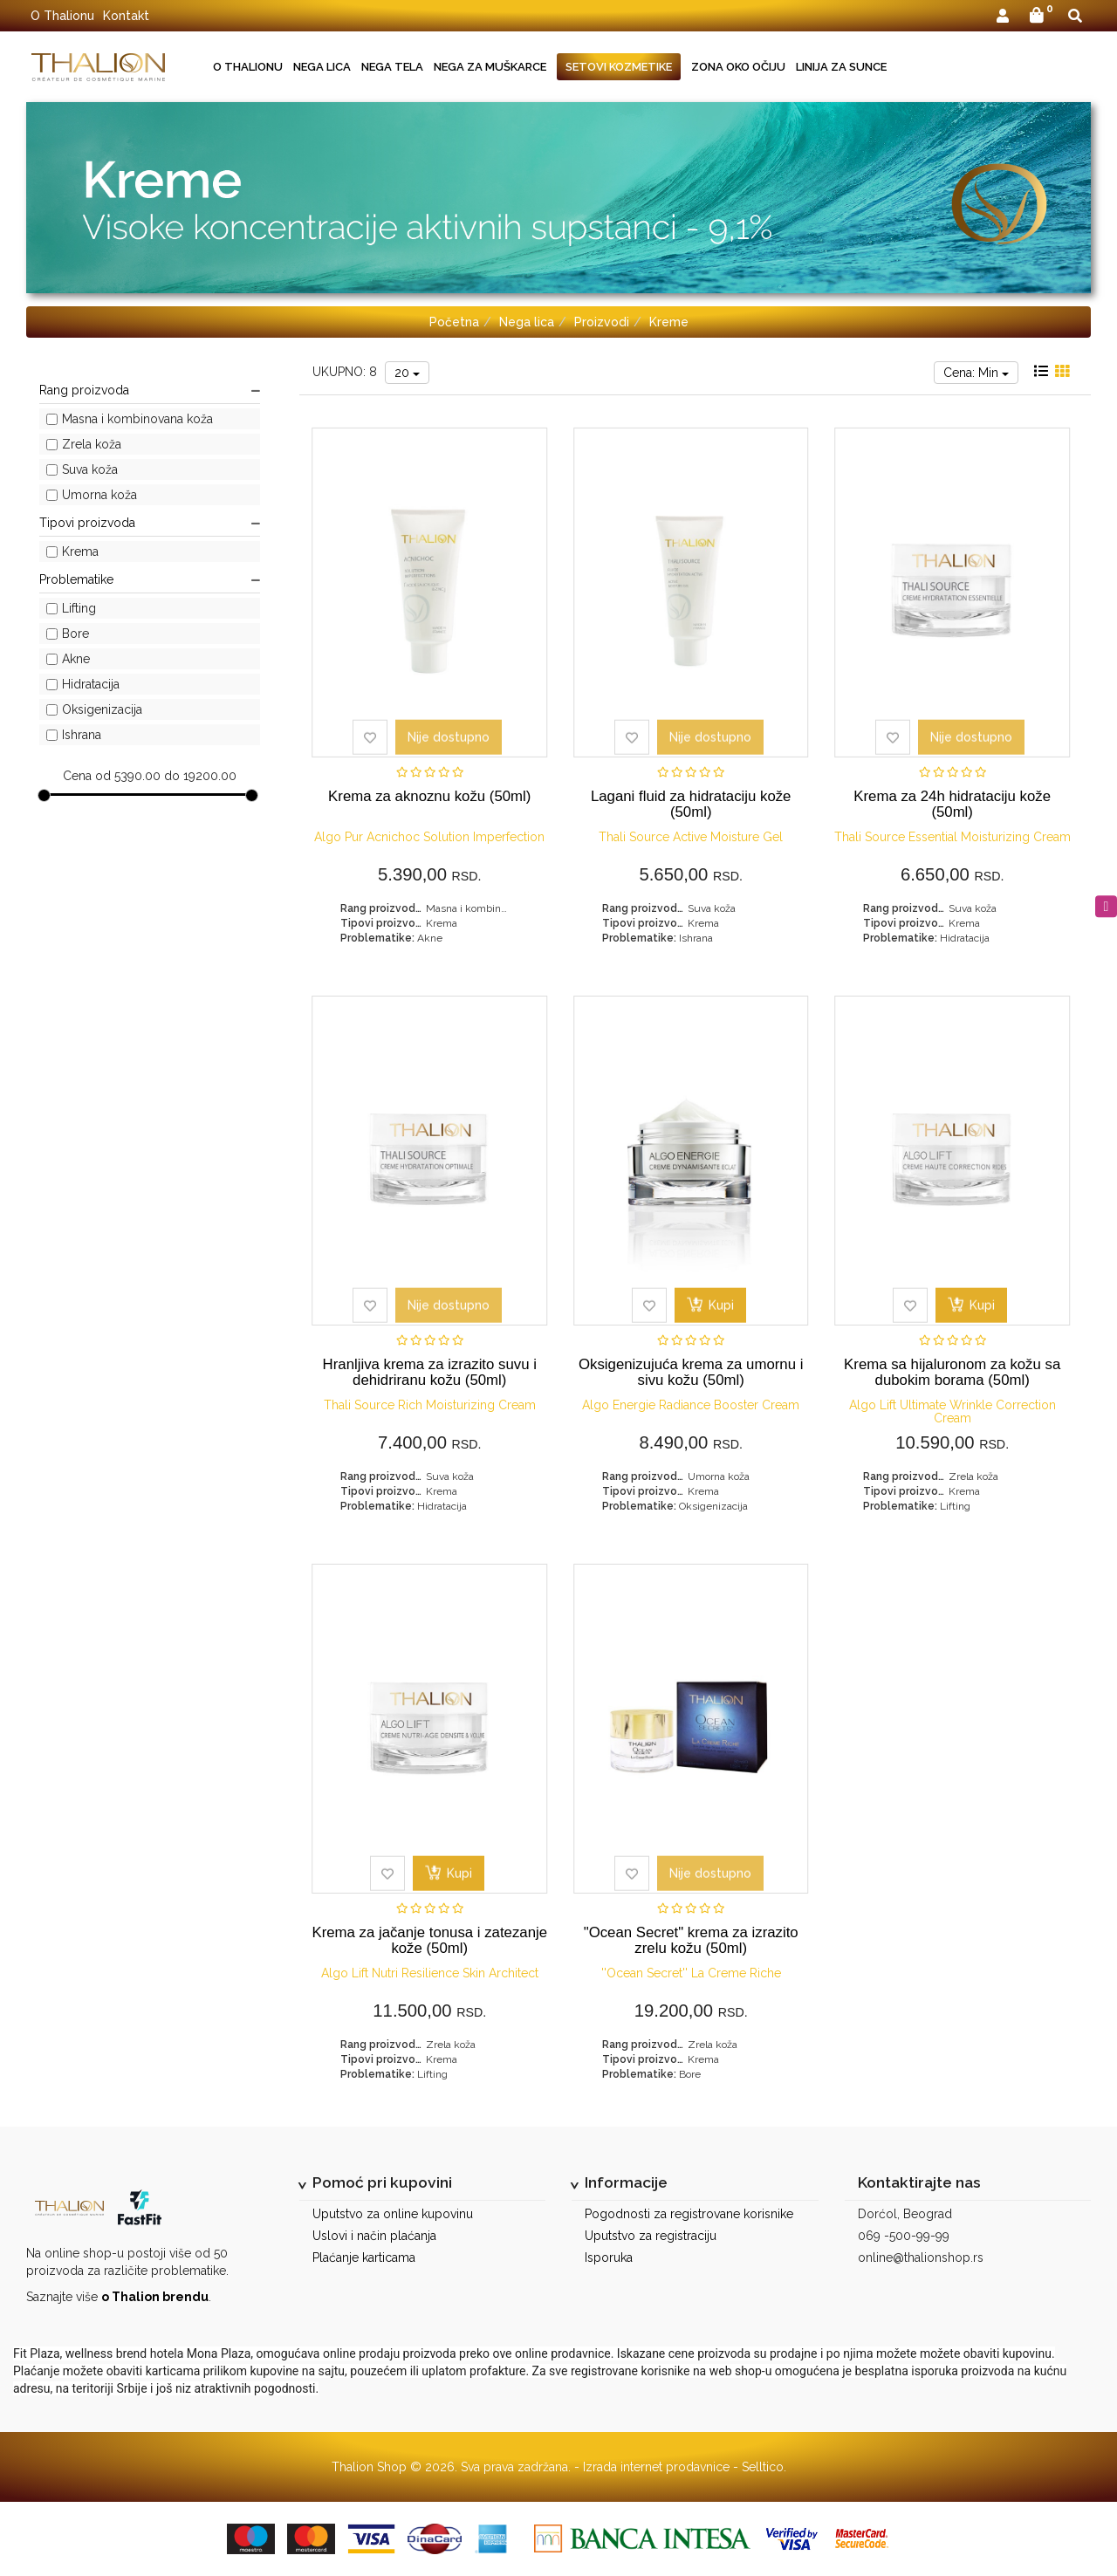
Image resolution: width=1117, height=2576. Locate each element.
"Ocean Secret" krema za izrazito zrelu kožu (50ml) (691, 1940)
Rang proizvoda (149, 390)
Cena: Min (976, 373)
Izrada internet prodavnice (656, 2467)
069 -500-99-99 (903, 2236)
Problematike (149, 579)
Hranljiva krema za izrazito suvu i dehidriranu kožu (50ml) (430, 1372)
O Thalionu (62, 16)
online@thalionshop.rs (920, 2257)
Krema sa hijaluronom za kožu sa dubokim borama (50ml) (952, 1372)
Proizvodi (601, 322)
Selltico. (764, 2467)
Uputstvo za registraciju (650, 2236)
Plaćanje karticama (363, 2257)
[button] (1002, 17)
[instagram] (1106, 906)
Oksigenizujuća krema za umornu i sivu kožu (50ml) (691, 1372)
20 (407, 373)
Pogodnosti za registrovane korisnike (689, 2214)
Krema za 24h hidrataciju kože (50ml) (952, 804)
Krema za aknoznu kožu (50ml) (429, 796)
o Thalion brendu (155, 2297)
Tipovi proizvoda (149, 523)
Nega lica (322, 66)
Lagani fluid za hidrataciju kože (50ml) (691, 804)
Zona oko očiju (738, 66)
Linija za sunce (841, 66)
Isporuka (609, 2257)
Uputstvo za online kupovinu (392, 2214)
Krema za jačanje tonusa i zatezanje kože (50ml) (429, 1940)
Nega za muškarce (490, 66)
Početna (454, 322)
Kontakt (126, 16)
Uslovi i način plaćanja (374, 2236)
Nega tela (392, 66)
